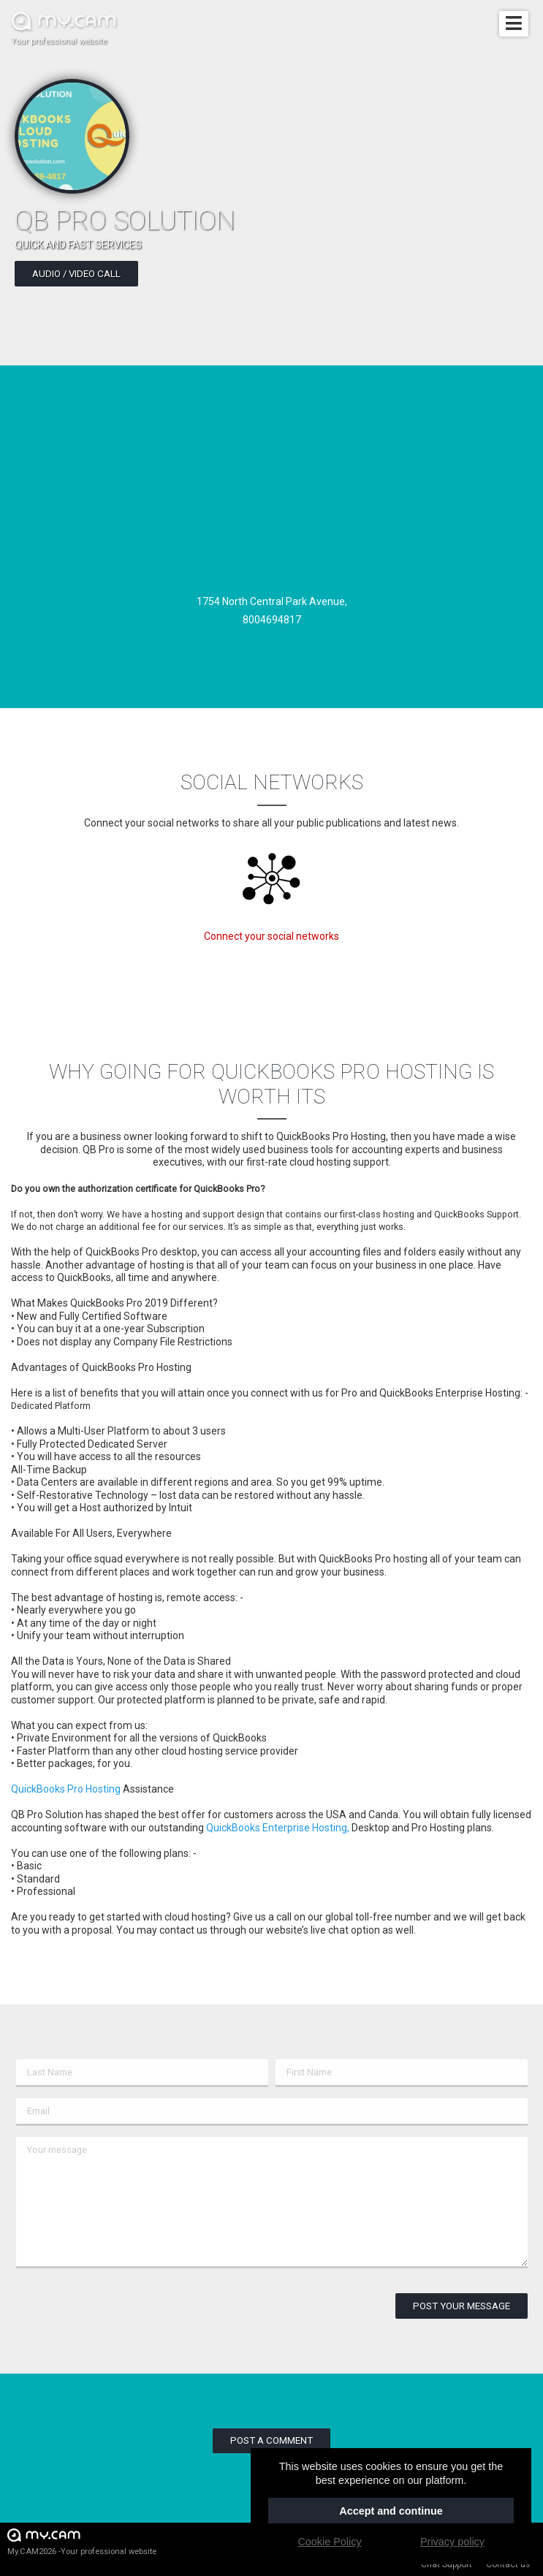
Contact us (508, 2564)
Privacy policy (452, 2541)
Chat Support (446, 2564)
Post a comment (271, 2440)
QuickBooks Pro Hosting (66, 1789)
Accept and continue (391, 2511)
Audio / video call (76, 273)
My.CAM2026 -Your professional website (81, 2541)
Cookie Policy (329, 2541)
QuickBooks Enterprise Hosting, (277, 1828)
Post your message (461, 2305)
